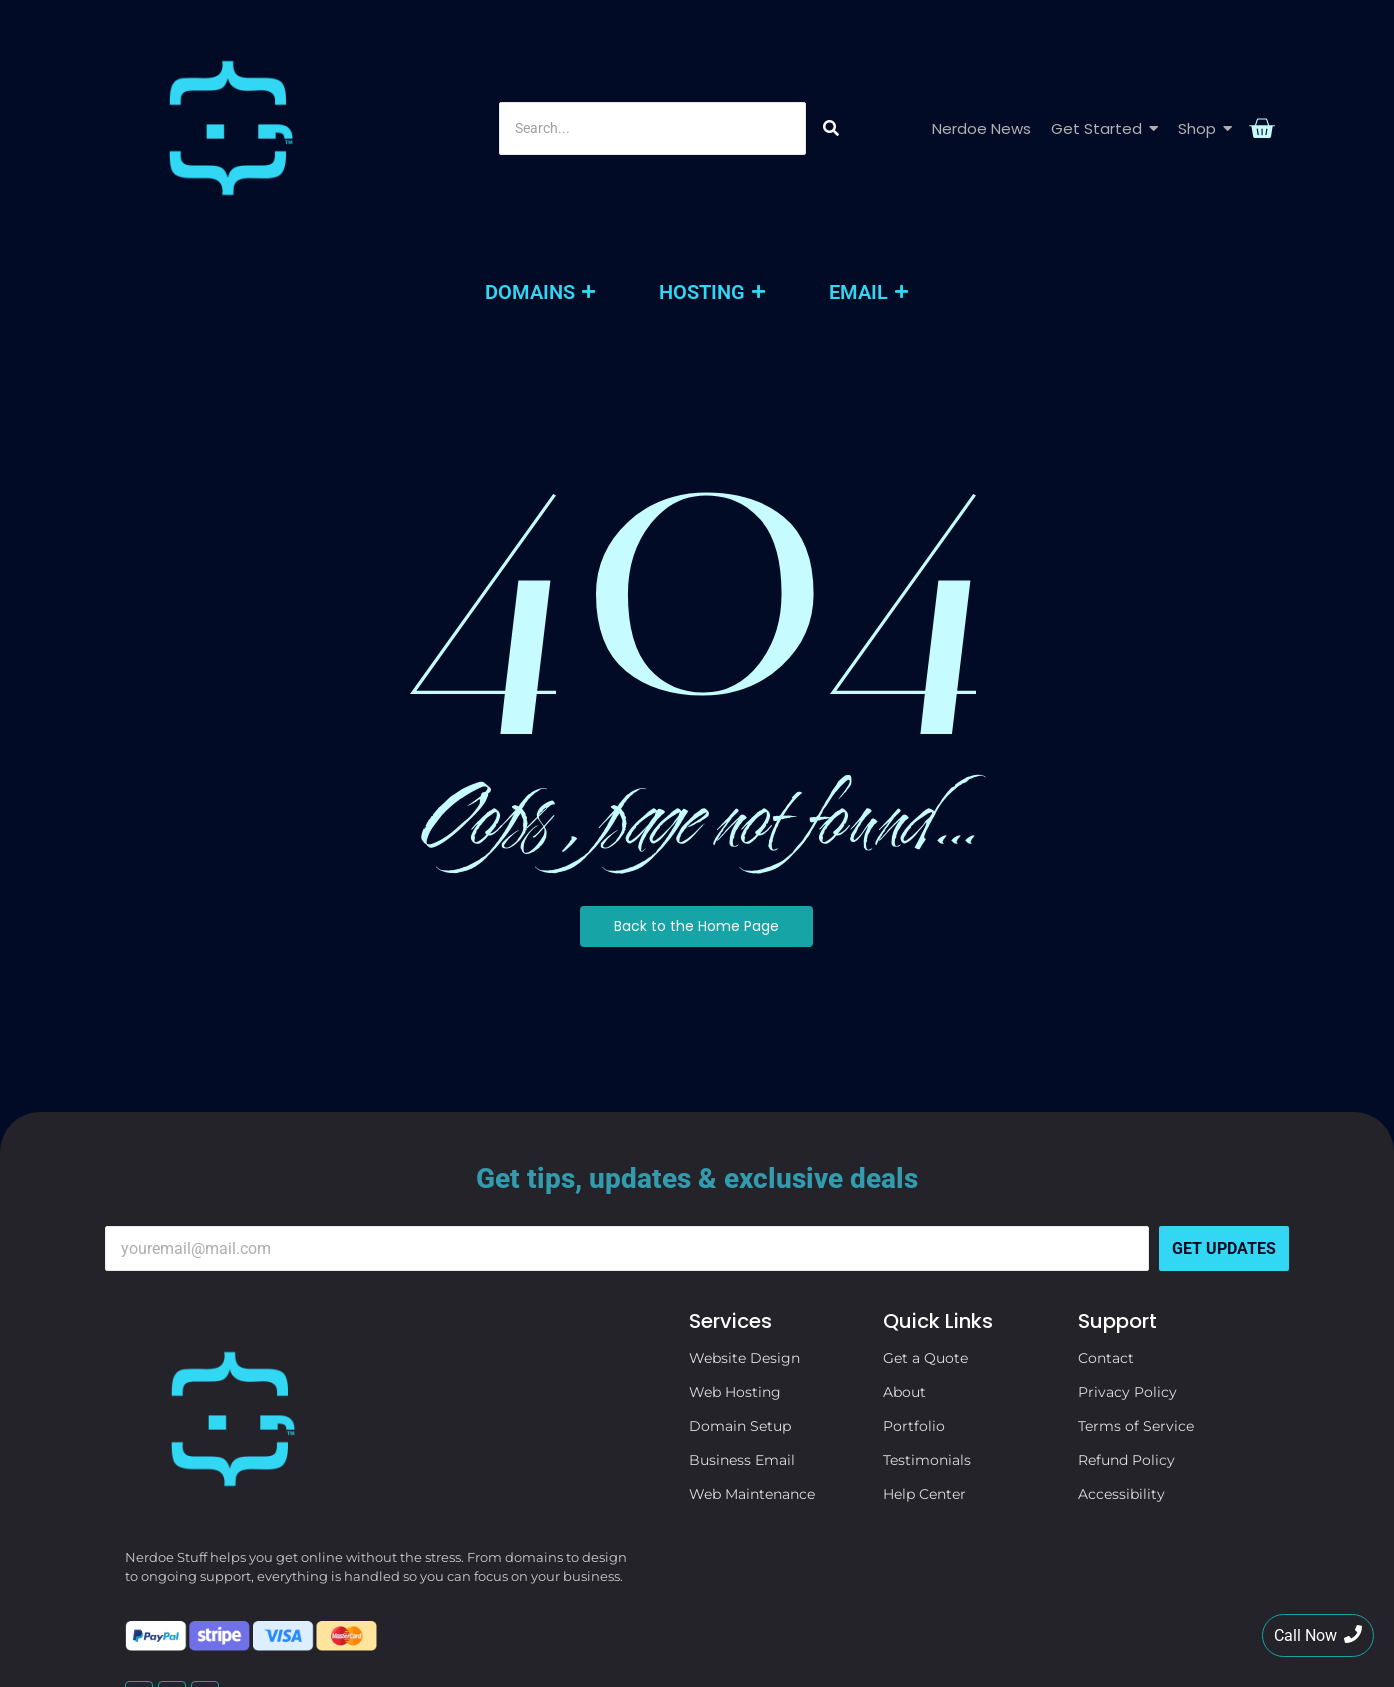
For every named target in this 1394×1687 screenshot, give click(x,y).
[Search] (652, 46)
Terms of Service (1136, 1262)
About (904, 1228)
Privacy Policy (1127, 1228)
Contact (1106, 1194)
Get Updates (1224, 1084)
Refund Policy (1126, 1296)
